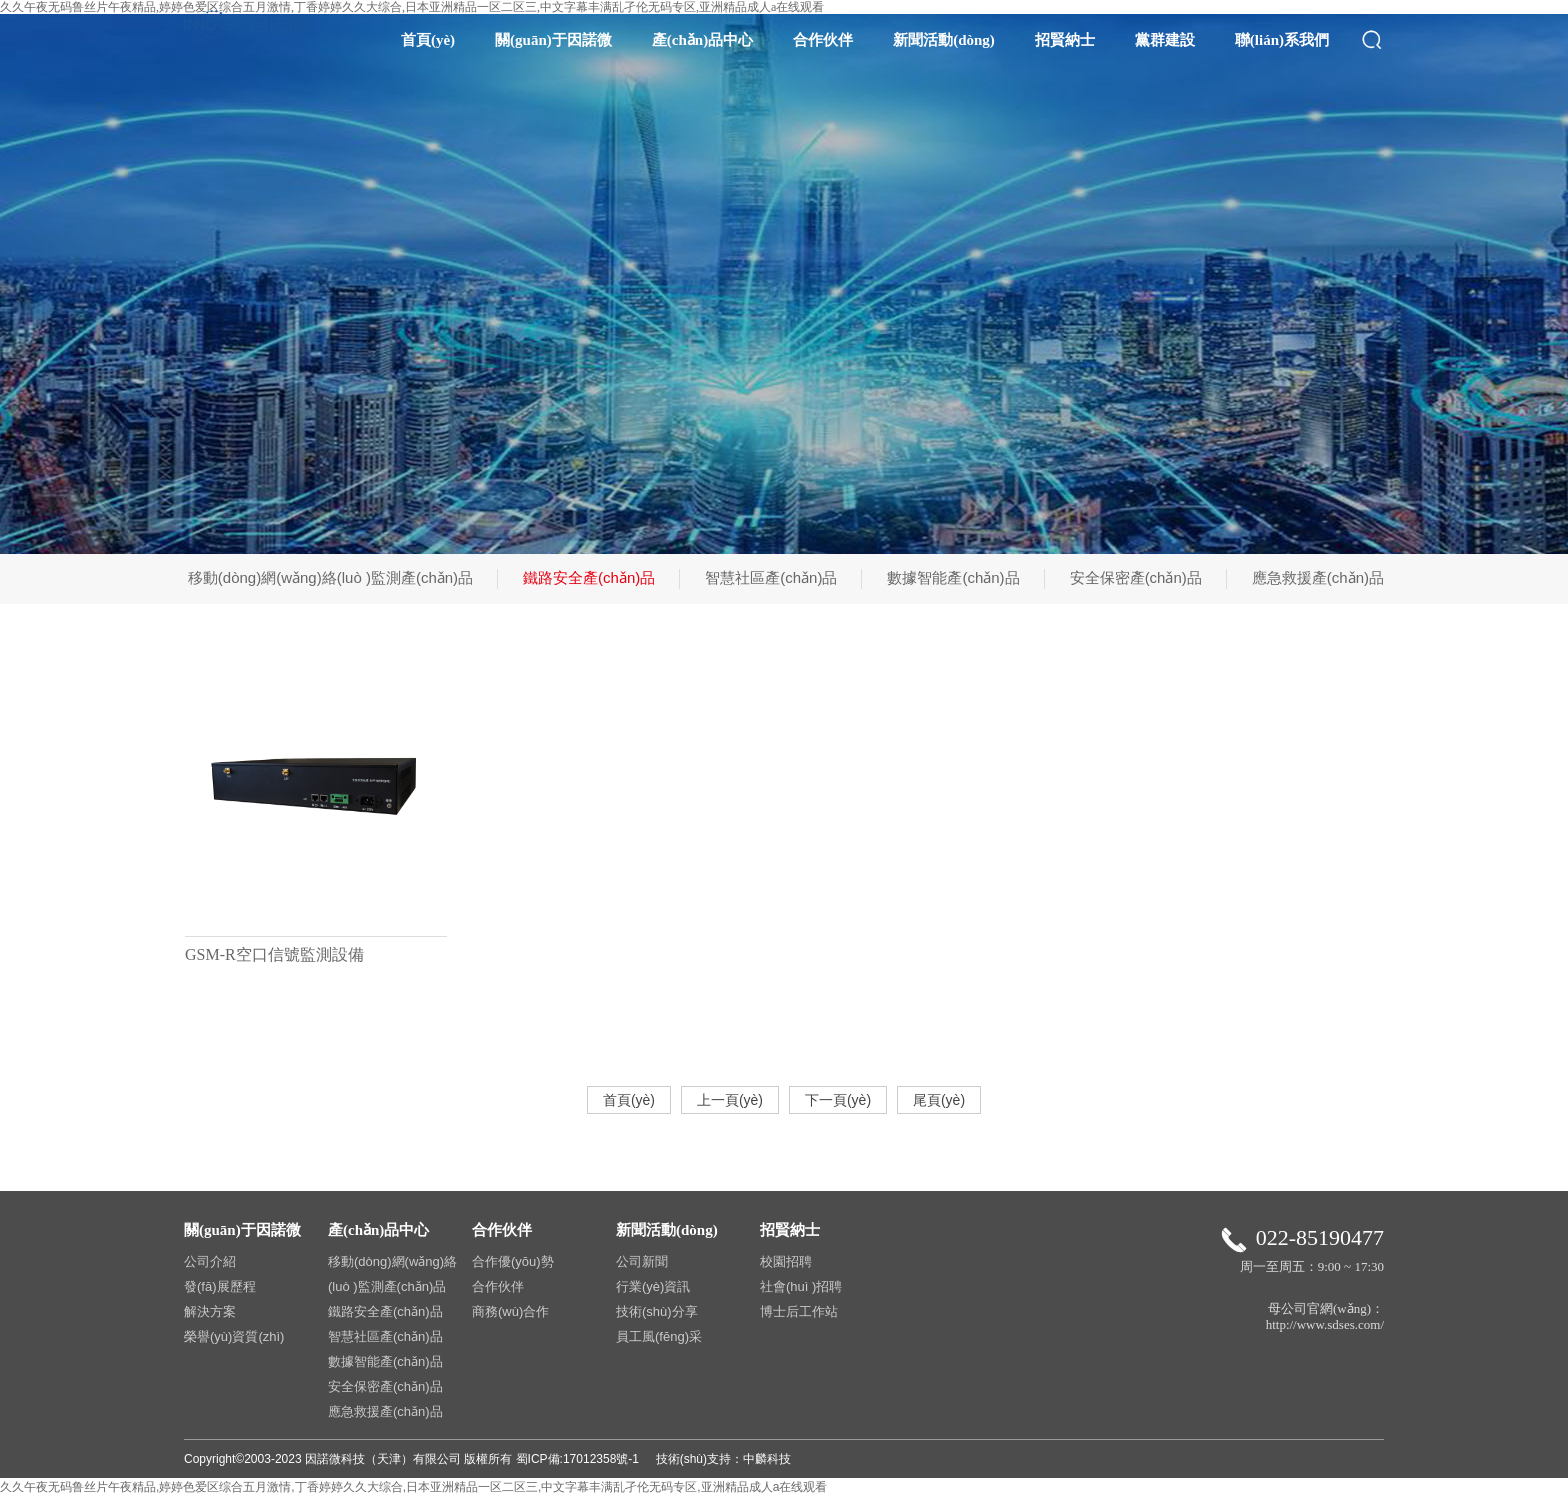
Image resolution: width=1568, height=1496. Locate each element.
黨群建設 (1165, 40)
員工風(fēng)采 (659, 1336)
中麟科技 (767, 1459)
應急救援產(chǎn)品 (1318, 577)
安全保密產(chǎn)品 (1136, 577)
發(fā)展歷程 (220, 1286)
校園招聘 (786, 1261)
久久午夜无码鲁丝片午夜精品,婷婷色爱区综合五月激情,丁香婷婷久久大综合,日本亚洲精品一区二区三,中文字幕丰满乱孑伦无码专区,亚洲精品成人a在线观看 (413, 1487)
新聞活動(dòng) (944, 40)
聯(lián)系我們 (1282, 40)
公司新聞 (642, 1261)
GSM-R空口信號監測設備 (274, 954)
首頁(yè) (428, 40)
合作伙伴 (823, 40)
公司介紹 (210, 1261)
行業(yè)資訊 (653, 1286)
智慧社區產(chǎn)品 (771, 577)
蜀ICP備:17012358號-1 (577, 1459)
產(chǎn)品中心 (702, 40)
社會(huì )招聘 (801, 1286)
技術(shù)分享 (657, 1311)
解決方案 (210, 1311)
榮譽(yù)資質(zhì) (234, 1336)
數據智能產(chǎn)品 (953, 577)
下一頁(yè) (838, 1100)
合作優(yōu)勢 (513, 1261)
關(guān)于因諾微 (553, 40)
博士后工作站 (799, 1311)
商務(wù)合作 (510, 1311)
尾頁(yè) (939, 1100)
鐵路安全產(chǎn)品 (589, 577)
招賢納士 (1065, 40)
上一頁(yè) (730, 1100)
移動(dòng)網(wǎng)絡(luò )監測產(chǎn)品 (330, 577)
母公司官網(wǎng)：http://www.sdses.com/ (1325, 1316)
